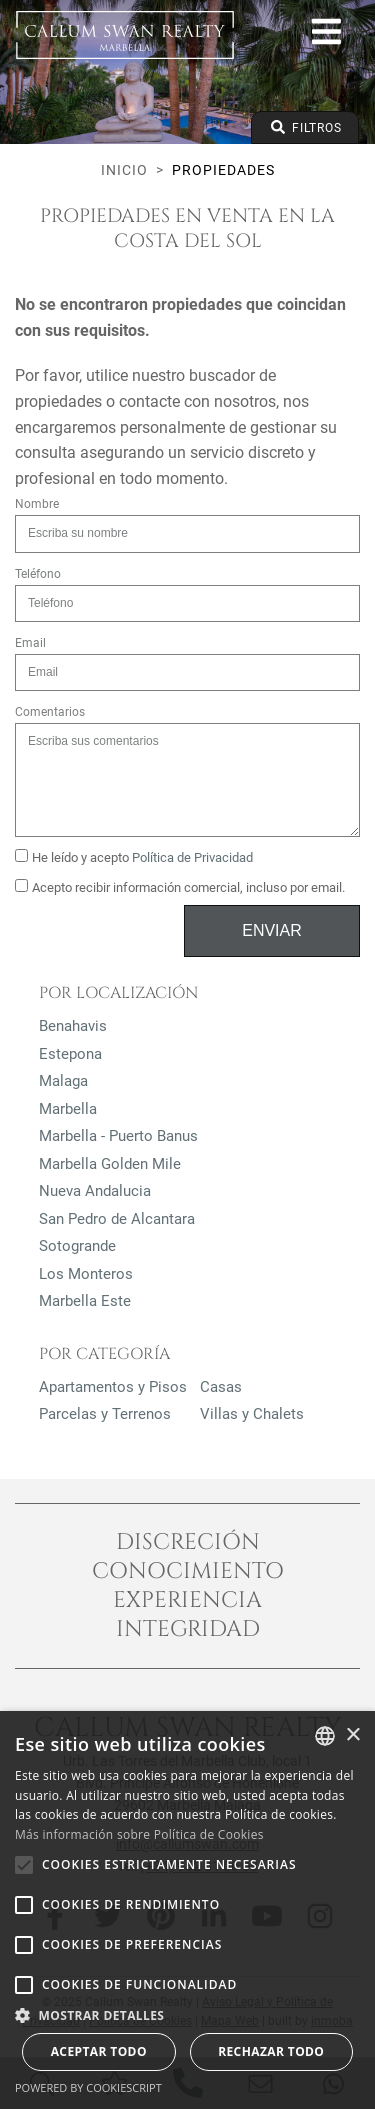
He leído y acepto (134, 857)
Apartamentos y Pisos (113, 1387)
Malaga (63, 1081)
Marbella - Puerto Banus (118, 1136)
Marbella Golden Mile (110, 1164)
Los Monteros (86, 1274)
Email (30, 643)
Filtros (305, 127)
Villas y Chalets (252, 1414)
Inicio (124, 170)
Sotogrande (77, 1246)
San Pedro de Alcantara (117, 1219)
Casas (221, 1387)
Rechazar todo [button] (271, 2051)
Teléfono (38, 574)
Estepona (70, 1054)
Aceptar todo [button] (99, 2051)
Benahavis (73, 1026)
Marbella (68, 1109)
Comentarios (50, 712)
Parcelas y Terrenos (105, 1414)
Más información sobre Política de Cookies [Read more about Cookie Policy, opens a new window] (139, 1834)
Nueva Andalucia (95, 1191)
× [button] (352, 1735)
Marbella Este (85, 1301)
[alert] (187, 1910)
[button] (187, 2015)
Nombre (37, 504)
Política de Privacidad (192, 857)
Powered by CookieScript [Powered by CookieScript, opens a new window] (88, 2087)
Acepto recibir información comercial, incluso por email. (180, 887)
